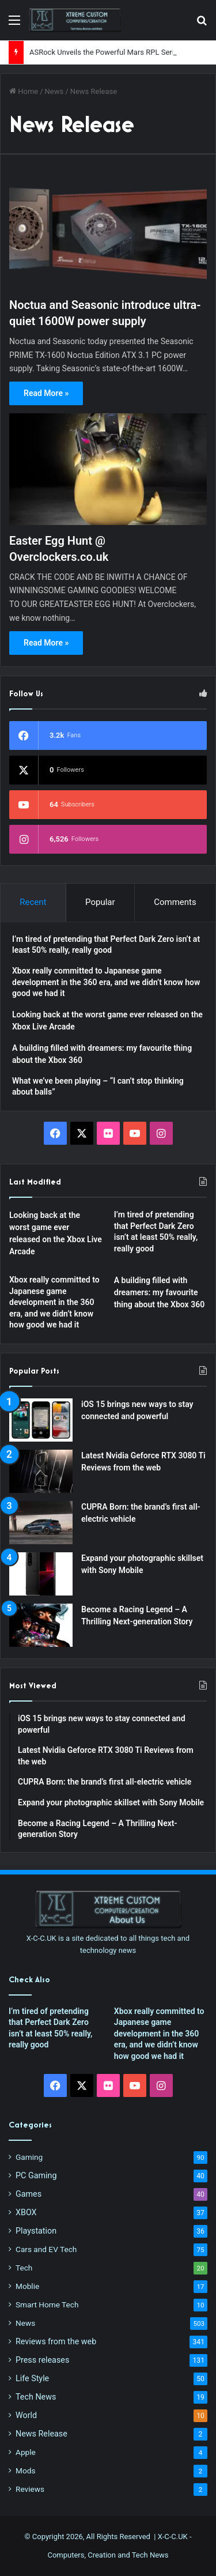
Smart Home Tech (47, 2304)
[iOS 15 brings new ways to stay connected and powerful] (41, 1420)
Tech (24, 2267)
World (26, 2415)
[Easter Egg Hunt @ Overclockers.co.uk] (108, 469)
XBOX (26, 2212)
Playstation (36, 2230)
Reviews (30, 2489)
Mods (25, 2470)
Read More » (46, 393)
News (54, 91)
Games (28, 2193)
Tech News (36, 2396)
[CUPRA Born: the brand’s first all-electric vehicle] (41, 1522)
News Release (41, 2433)
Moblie (27, 2286)
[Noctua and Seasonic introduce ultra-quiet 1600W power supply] (108, 233)
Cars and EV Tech (46, 2249)
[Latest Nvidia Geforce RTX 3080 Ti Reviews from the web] (41, 1471)
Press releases (42, 2359)
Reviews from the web (56, 2341)
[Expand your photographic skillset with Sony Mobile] (41, 1574)
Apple (26, 2452)
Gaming (29, 2157)
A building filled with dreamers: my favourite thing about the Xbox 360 (159, 1292)
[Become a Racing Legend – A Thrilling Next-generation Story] (41, 1625)
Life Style (32, 2378)
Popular (100, 902)
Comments (175, 902)
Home (23, 91)
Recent (33, 902)
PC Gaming (36, 2175)
